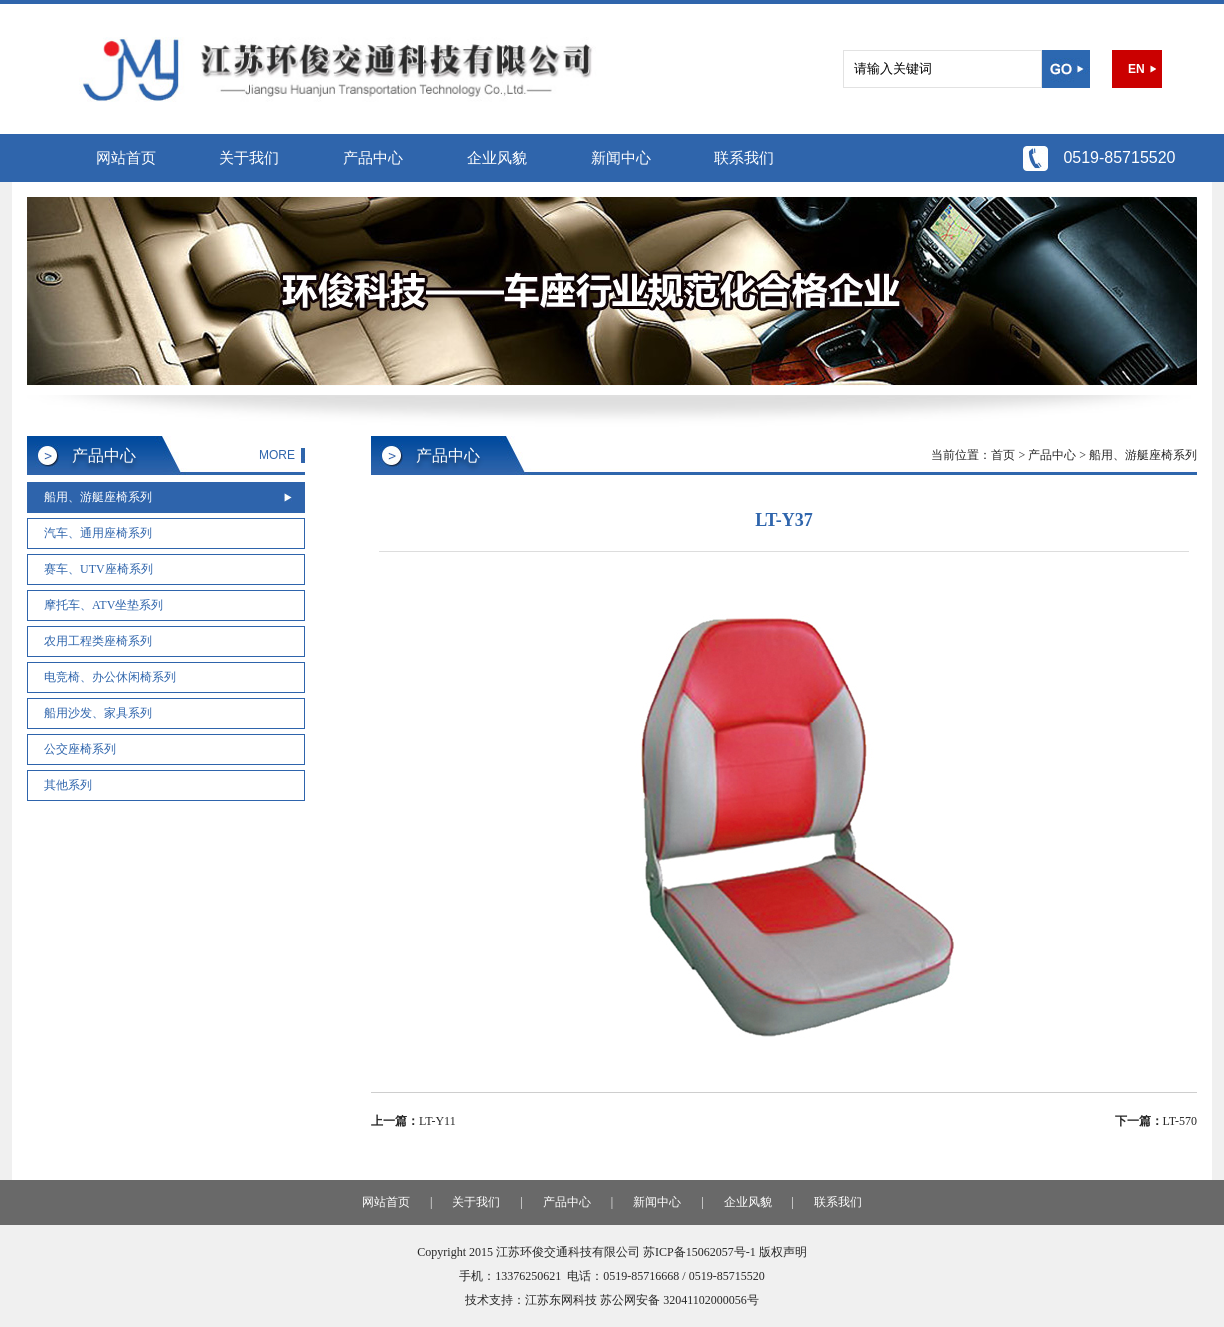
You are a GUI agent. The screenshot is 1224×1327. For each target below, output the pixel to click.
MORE (277, 455)
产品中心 (373, 158)
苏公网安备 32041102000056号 (679, 1300)
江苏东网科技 (561, 1300)
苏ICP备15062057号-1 (699, 1252)
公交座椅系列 (80, 749)
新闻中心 (621, 158)
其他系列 (68, 785)
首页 (1003, 455)
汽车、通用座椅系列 (98, 533)
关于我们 (249, 158)
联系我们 (744, 158)
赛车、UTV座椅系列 (98, 569)
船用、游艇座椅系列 (98, 497)
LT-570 (1180, 1121)
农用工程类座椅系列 (98, 641)
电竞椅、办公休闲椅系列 (110, 677)
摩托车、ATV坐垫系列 (103, 605)
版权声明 (783, 1252)
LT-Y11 (437, 1121)
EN (1136, 69)
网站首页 (126, 158)
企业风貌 (497, 158)
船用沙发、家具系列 (98, 713)
